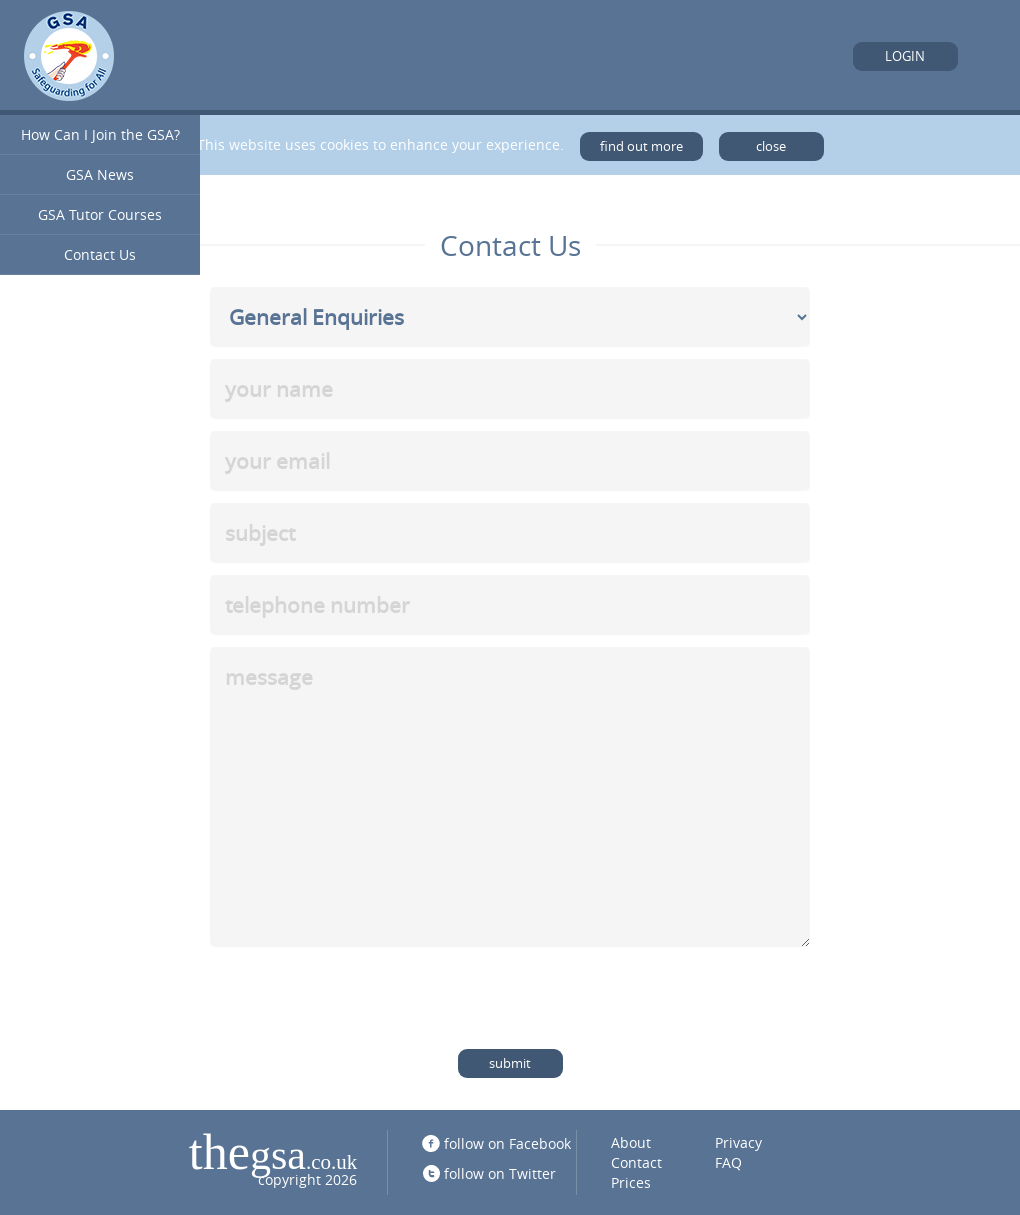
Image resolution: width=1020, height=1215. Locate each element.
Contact (636, 1162)
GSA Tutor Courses (100, 214)
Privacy (738, 1142)
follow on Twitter (500, 1173)
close (771, 146)
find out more (641, 146)
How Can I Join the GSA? (100, 134)
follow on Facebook (507, 1143)
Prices (631, 1182)
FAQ (728, 1162)
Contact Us (100, 254)
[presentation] (362, 998)
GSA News (100, 174)
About (631, 1142)
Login (905, 56)
